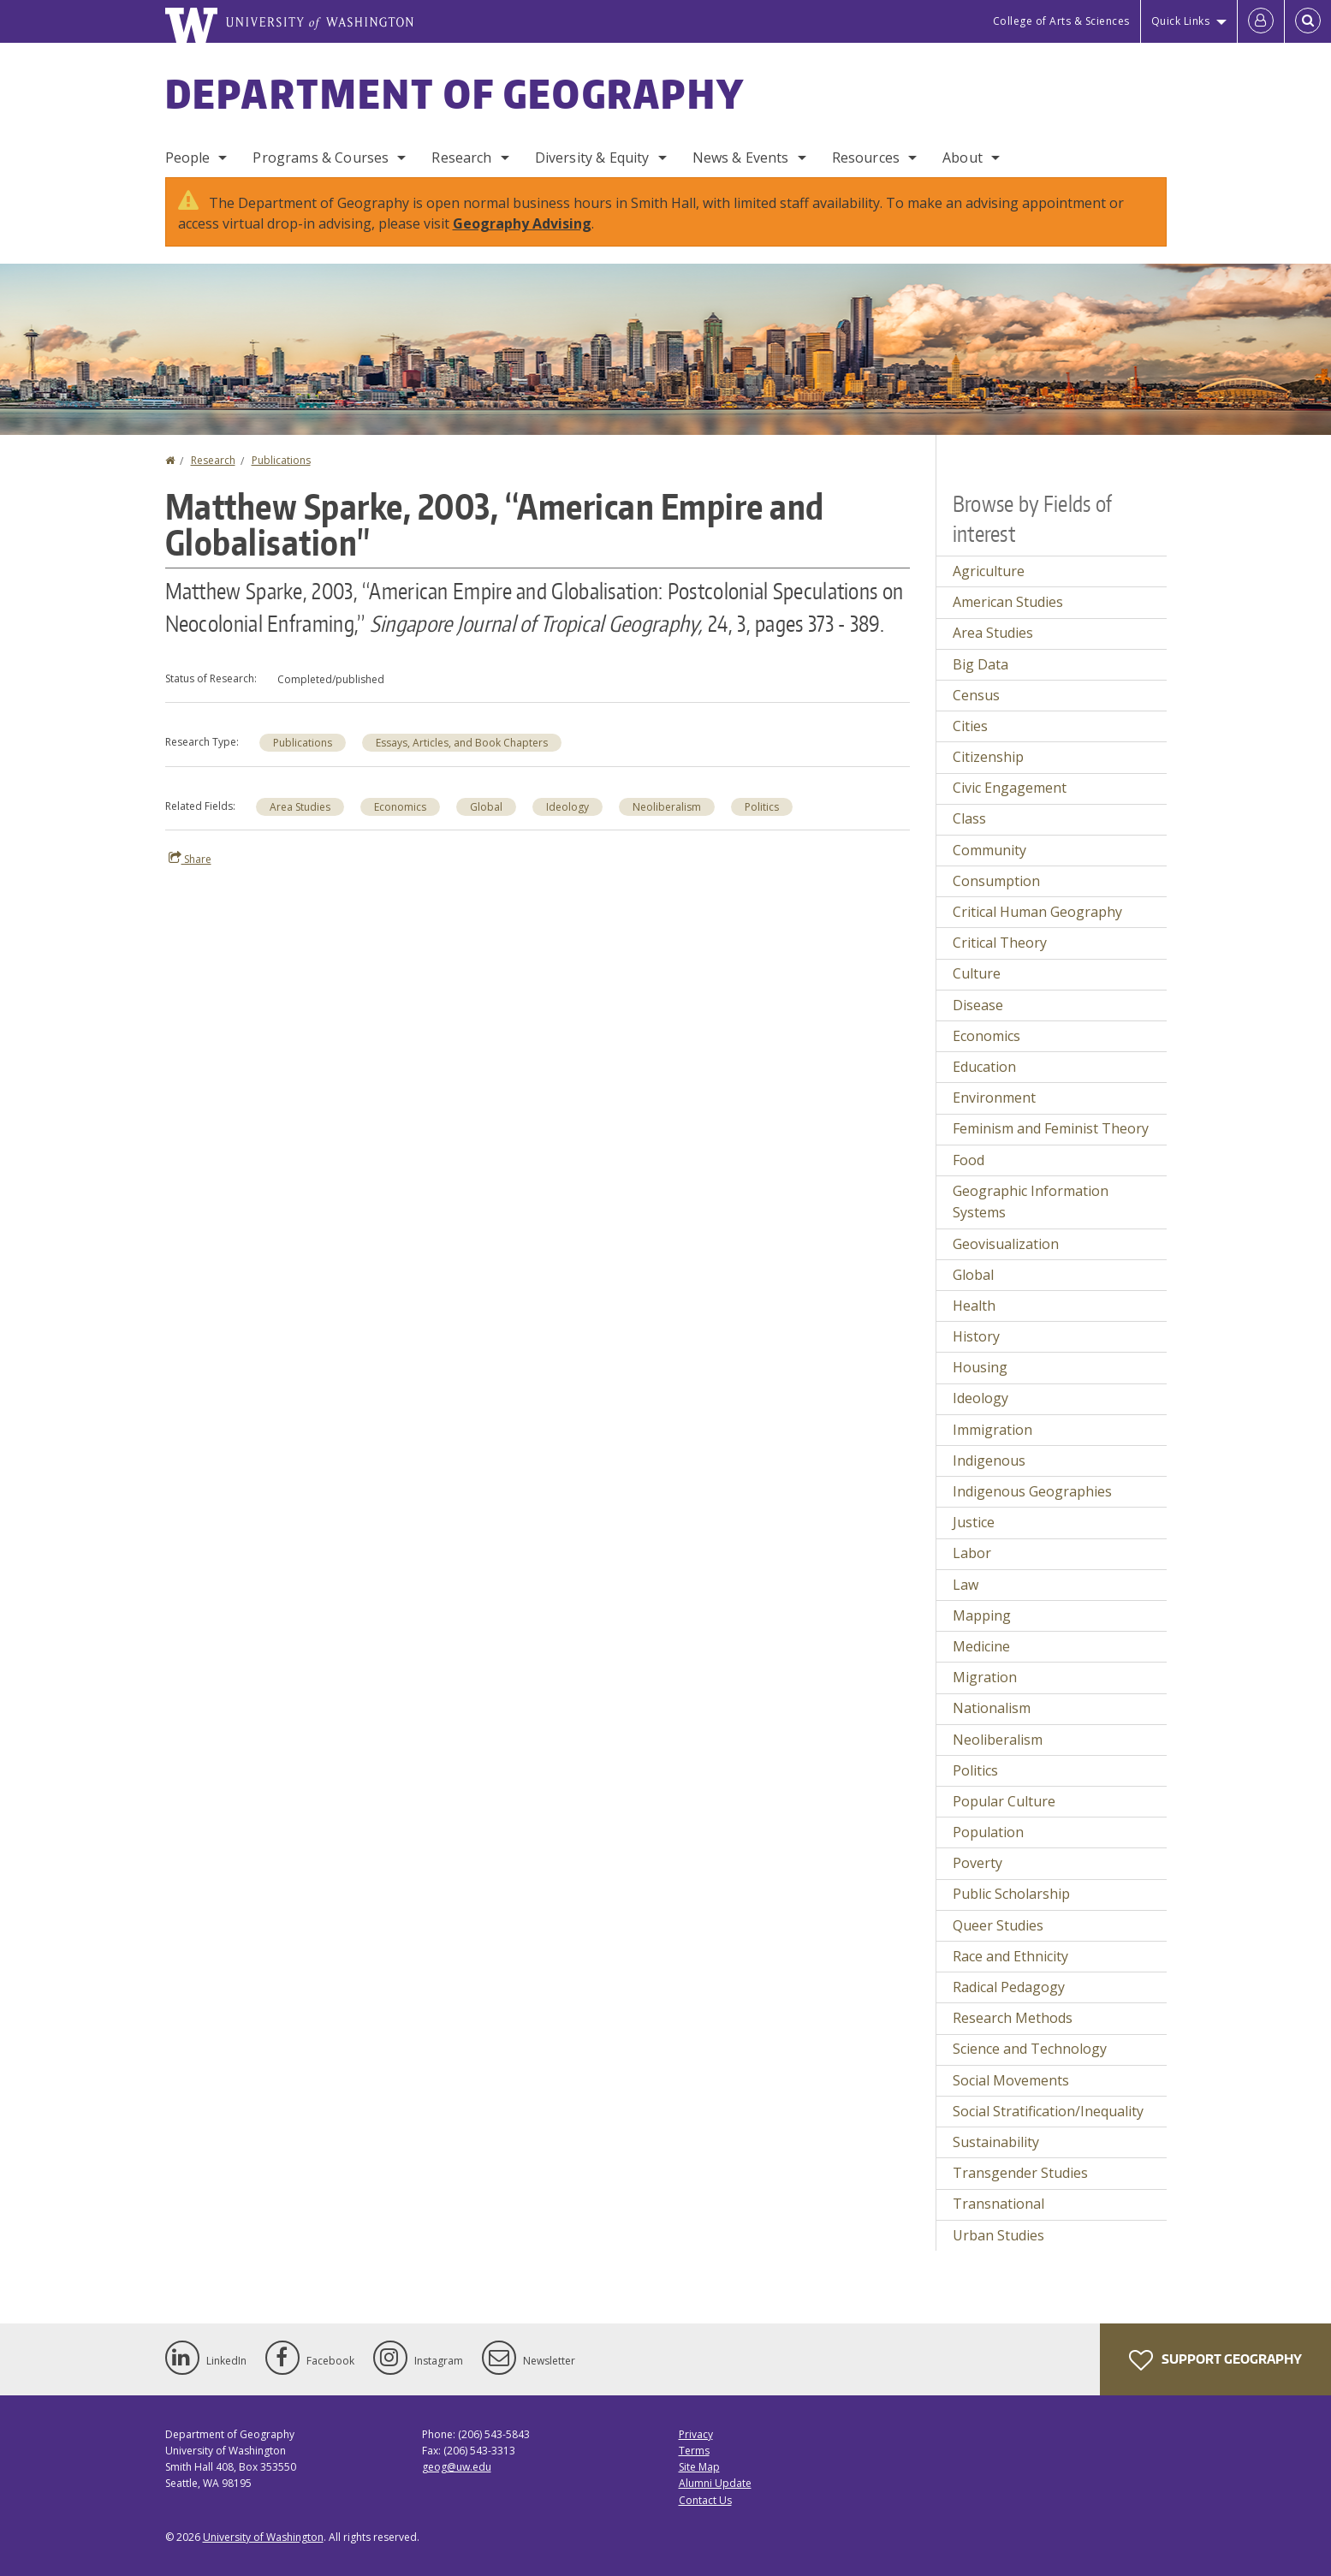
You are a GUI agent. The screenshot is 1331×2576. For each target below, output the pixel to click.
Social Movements (1011, 2080)
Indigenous (989, 1460)
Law (965, 1584)
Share (190, 858)
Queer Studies (998, 1925)
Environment (994, 1097)
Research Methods (1013, 2017)
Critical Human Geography (1037, 911)
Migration (985, 1677)
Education (984, 1066)
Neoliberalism (667, 807)
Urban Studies (998, 2235)
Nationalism (992, 1707)
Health (974, 1305)
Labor (972, 1553)
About (962, 157)
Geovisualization (1006, 1243)
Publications (281, 460)
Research (461, 157)
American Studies (1008, 601)
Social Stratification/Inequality (1048, 2111)
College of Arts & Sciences (1061, 21)
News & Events (740, 157)
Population (988, 1832)
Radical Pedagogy (1009, 1987)
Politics (762, 807)
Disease (978, 1005)
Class (969, 818)
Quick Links (1180, 21)
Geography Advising (522, 223)
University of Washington (263, 2537)
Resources (866, 157)
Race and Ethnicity (1010, 1956)
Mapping (982, 1615)
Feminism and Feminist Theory (1051, 1128)
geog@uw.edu (456, 2467)
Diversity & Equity (592, 157)
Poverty (977, 1862)
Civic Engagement (1010, 787)
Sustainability (996, 2142)
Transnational (998, 2203)
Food (968, 1160)
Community (989, 850)
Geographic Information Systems (1030, 1202)
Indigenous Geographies (1032, 1491)
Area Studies (300, 807)
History (976, 1336)
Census (976, 695)
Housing (980, 1367)
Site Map (699, 2467)
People (188, 157)
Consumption (996, 881)
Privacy (696, 2434)
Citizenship (988, 756)
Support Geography (1215, 2360)
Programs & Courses (321, 157)
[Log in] (1261, 21)
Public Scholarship (1011, 1893)
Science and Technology (1030, 2048)
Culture (977, 973)
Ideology (567, 807)
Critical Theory (1000, 942)
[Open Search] (1308, 21)
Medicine (981, 1646)
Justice (974, 1522)
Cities (970, 726)
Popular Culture (1004, 1801)
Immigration (992, 1429)
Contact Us (705, 2500)
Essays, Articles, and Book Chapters (462, 742)
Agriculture (989, 571)
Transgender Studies (1020, 2172)
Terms (694, 2450)
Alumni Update (715, 2483)
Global (486, 807)
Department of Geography (455, 93)
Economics (400, 807)
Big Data (980, 664)
